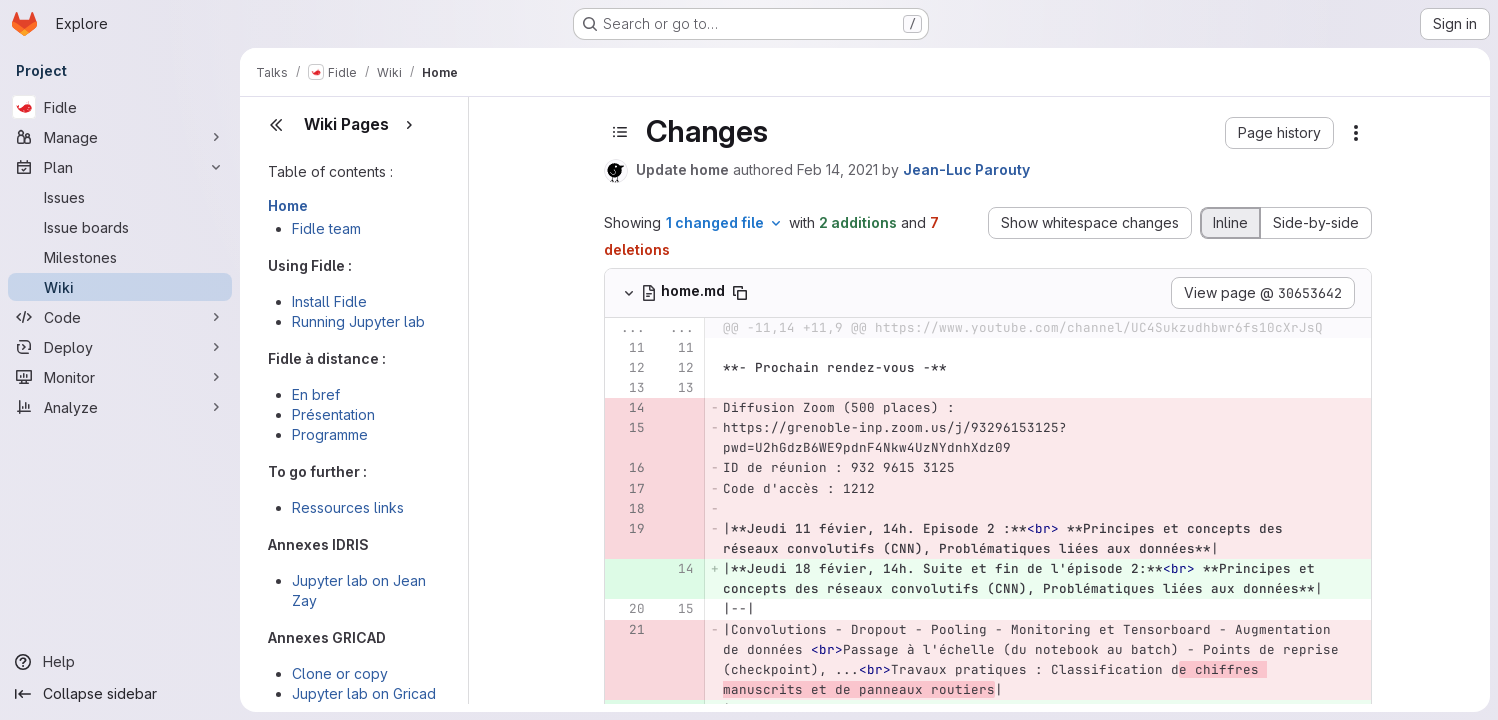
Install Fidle (329, 301)
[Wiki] (120, 287)
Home (288, 205)
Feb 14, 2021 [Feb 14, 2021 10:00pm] (837, 169)
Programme (330, 434)
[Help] (120, 662)
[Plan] (120, 167)
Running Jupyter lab (358, 321)
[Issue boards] (120, 227)
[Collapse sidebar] (120, 694)
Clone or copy (340, 673)
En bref (316, 394)
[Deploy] (120, 347)
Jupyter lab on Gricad (364, 693)
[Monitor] (120, 377)
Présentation (333, 414)
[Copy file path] (740, 293)
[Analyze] (120, 407)
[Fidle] (120, 107)
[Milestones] (120, 257)
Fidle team (326, 228)
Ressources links (348, 507)
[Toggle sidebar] (620, 132)
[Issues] (120, 197)
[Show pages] (409, 125)
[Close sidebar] (276, 125)
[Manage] (120, 137)
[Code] (120, 317)
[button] (1279, 133)
